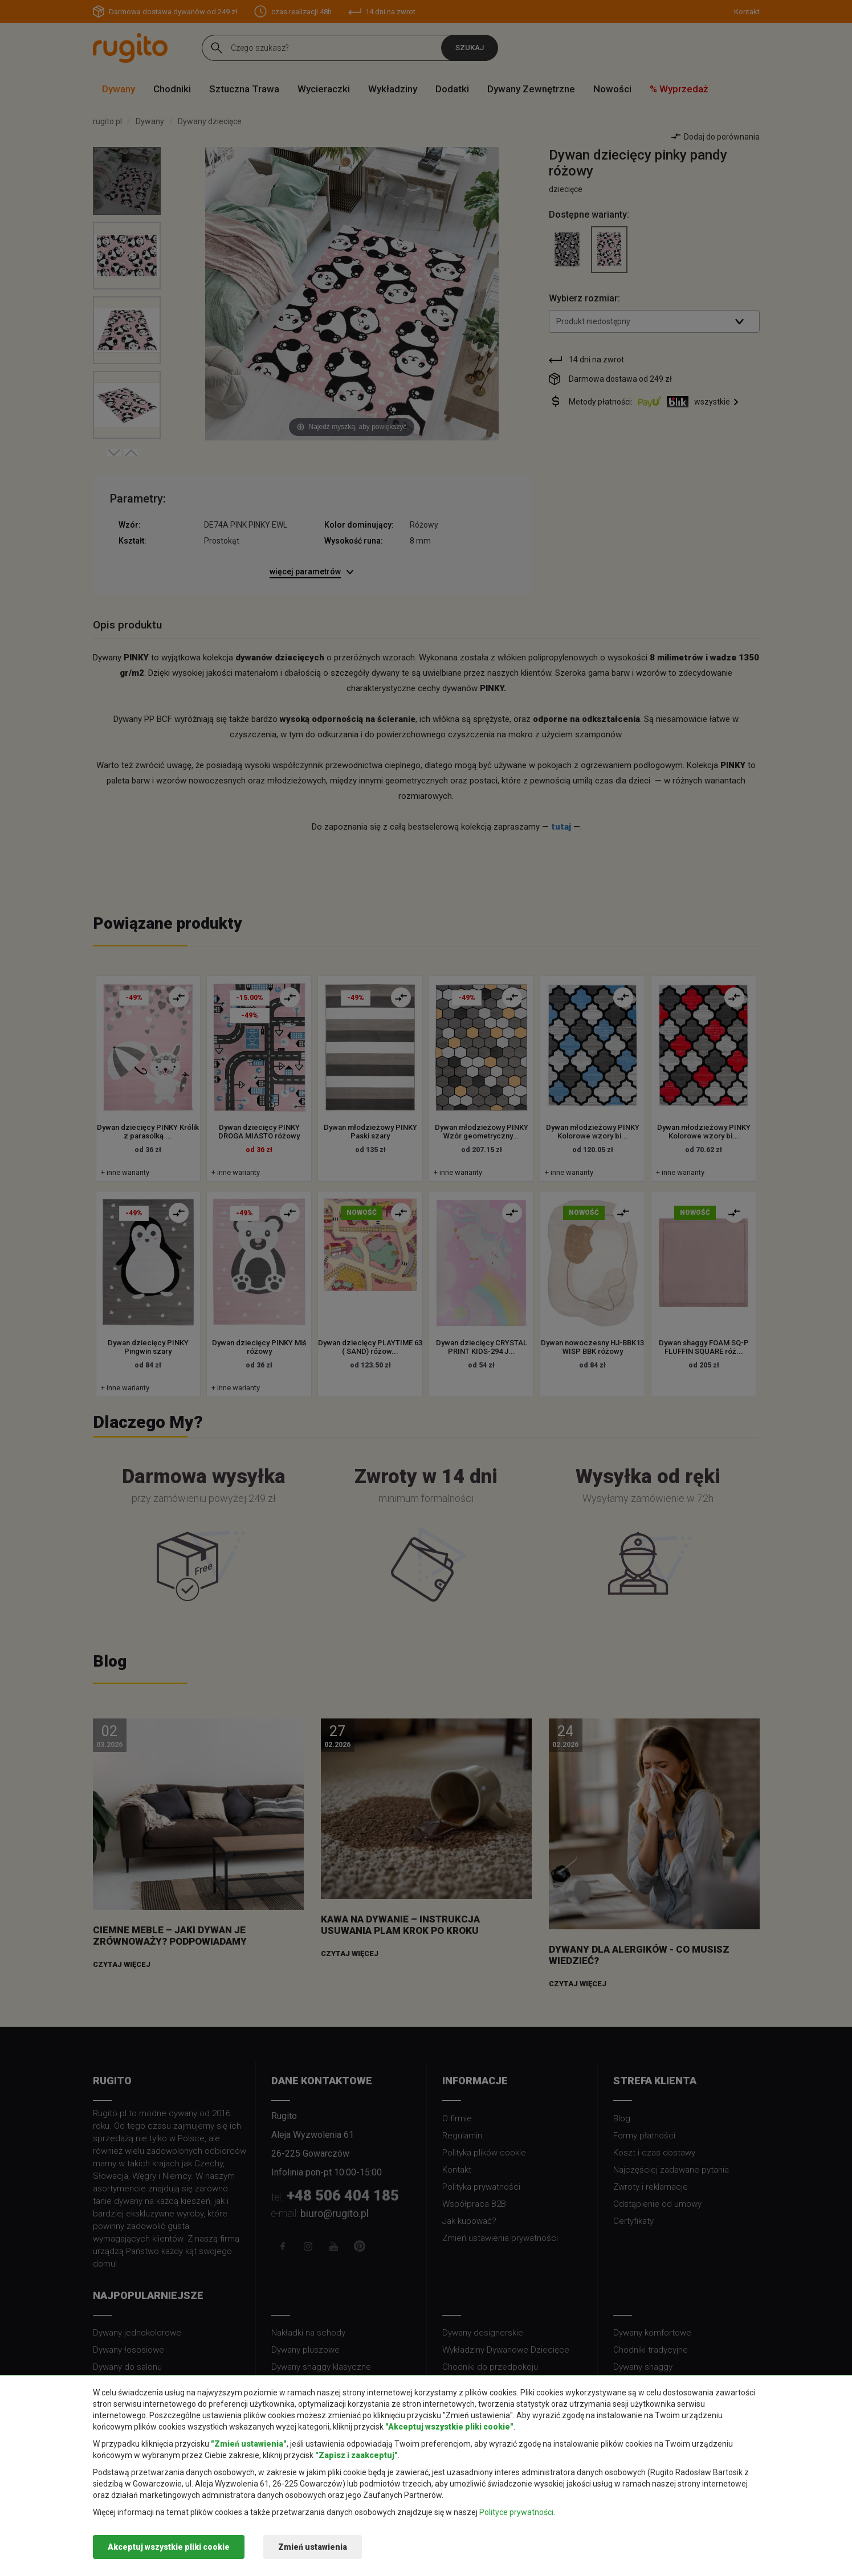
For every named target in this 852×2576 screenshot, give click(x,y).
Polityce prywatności (516, 2512)
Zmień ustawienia (312, 2546)
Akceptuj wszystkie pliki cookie (169, 2546)
